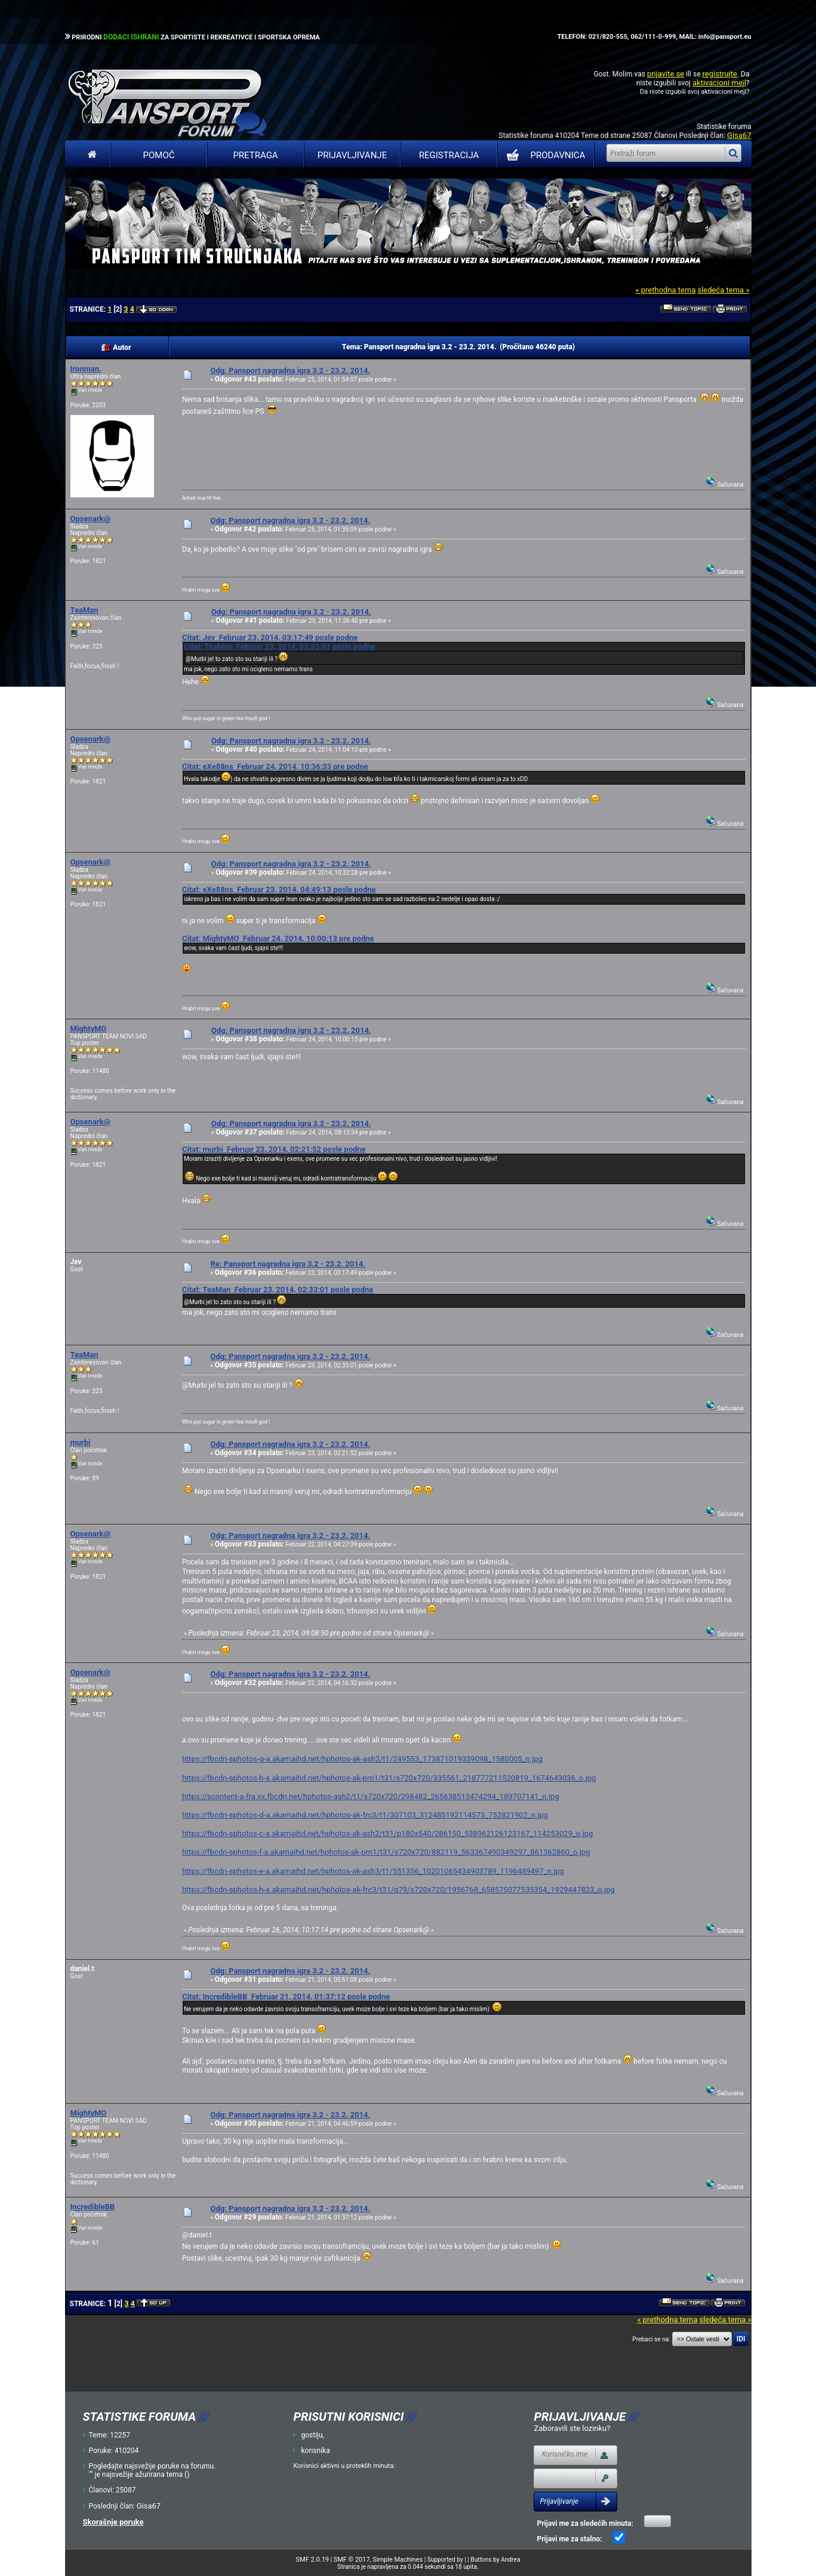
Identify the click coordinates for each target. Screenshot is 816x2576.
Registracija (449, 155)
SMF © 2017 (352, 2559)
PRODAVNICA (543, 155)
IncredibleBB (92, 2206)
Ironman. (85, 368)
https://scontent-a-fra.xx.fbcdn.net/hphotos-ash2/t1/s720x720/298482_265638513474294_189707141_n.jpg (370, 1796)
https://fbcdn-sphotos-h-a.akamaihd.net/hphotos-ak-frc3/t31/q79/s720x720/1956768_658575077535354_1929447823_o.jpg (398, 1889)
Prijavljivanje (352, 155)
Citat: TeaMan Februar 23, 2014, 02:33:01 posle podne (279, 646)
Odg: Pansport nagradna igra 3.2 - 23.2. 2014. (290, 370)
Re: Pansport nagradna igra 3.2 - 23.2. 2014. (287, 1263)
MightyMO (88, 1028)
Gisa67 (739, 135)
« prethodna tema (665, 289)
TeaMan (84, 609)
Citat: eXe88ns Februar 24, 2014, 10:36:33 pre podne (275, 766)
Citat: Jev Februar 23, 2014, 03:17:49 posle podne (270, 637)
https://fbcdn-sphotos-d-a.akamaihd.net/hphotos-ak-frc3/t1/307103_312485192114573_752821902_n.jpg (365, 1814)
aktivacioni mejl (719, 82)
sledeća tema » (723, 289)
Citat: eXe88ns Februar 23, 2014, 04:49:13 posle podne (279, 889)
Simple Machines (397, 2559)
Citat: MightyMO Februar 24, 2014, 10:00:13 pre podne (278, 938)
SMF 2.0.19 (312, 2559)
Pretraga (255, 155)
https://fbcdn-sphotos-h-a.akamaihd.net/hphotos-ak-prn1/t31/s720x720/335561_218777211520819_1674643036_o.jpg (389, 1777)
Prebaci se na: (651, 2339)
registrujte (720, 73)
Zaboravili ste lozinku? (572, 2428)
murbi (80, 1442)
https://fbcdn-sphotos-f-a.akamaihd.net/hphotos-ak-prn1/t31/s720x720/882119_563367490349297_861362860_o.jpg (386, 1852)
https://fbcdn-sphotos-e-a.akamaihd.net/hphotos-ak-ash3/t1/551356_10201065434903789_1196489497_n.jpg (373, 1871)
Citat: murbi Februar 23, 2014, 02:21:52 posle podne (274, 1149)
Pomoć (159, 155)
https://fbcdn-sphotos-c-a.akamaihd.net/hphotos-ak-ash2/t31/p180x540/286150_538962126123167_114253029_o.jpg (387, 1833)
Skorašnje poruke (113, 2521)
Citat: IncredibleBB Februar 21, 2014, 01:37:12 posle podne (286, 1996)
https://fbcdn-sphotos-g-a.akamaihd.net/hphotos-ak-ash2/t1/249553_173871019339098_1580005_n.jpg (362, 1758)
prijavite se (665, 73)
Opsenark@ (90, 518)
